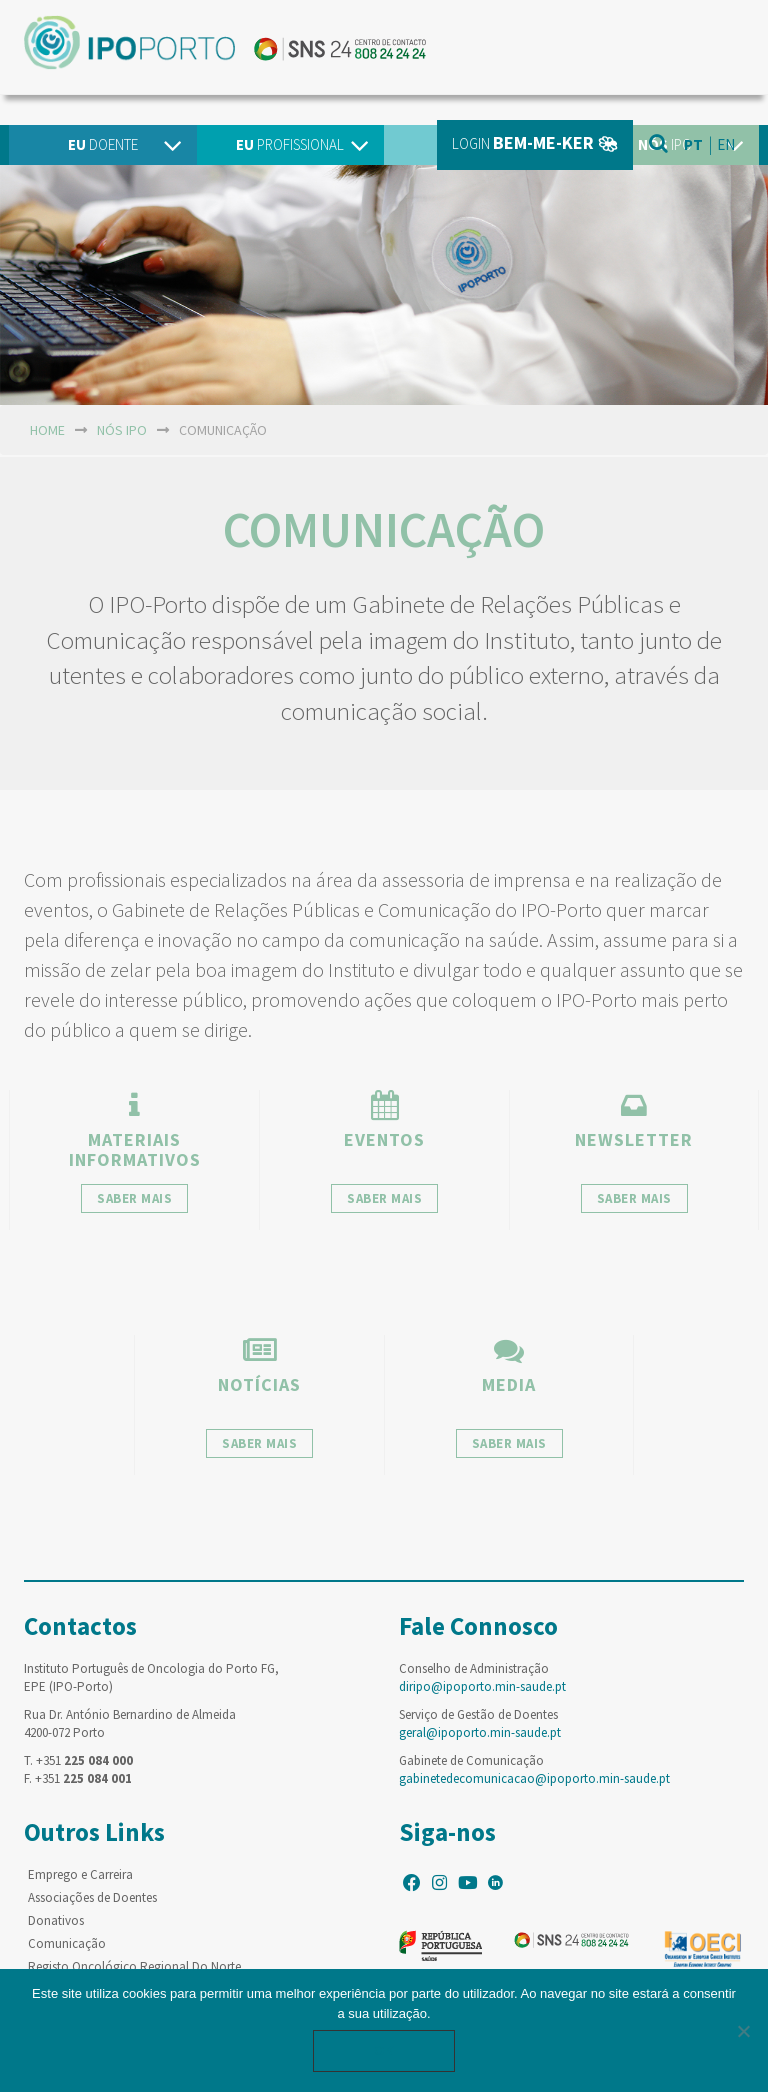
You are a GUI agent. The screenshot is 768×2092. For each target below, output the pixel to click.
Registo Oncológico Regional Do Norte (134, 1966)
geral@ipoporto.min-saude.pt (480, 1732)
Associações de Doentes (92, 1897)
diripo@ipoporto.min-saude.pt (482, 1686)
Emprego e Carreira (80, 1874)
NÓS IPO (122, 430)
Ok (384, 2050)
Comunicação (67, 1943)
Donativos (56, 1920)
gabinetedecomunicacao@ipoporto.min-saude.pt (534, 1778)
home (47, 430)
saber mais (134, 1198)
